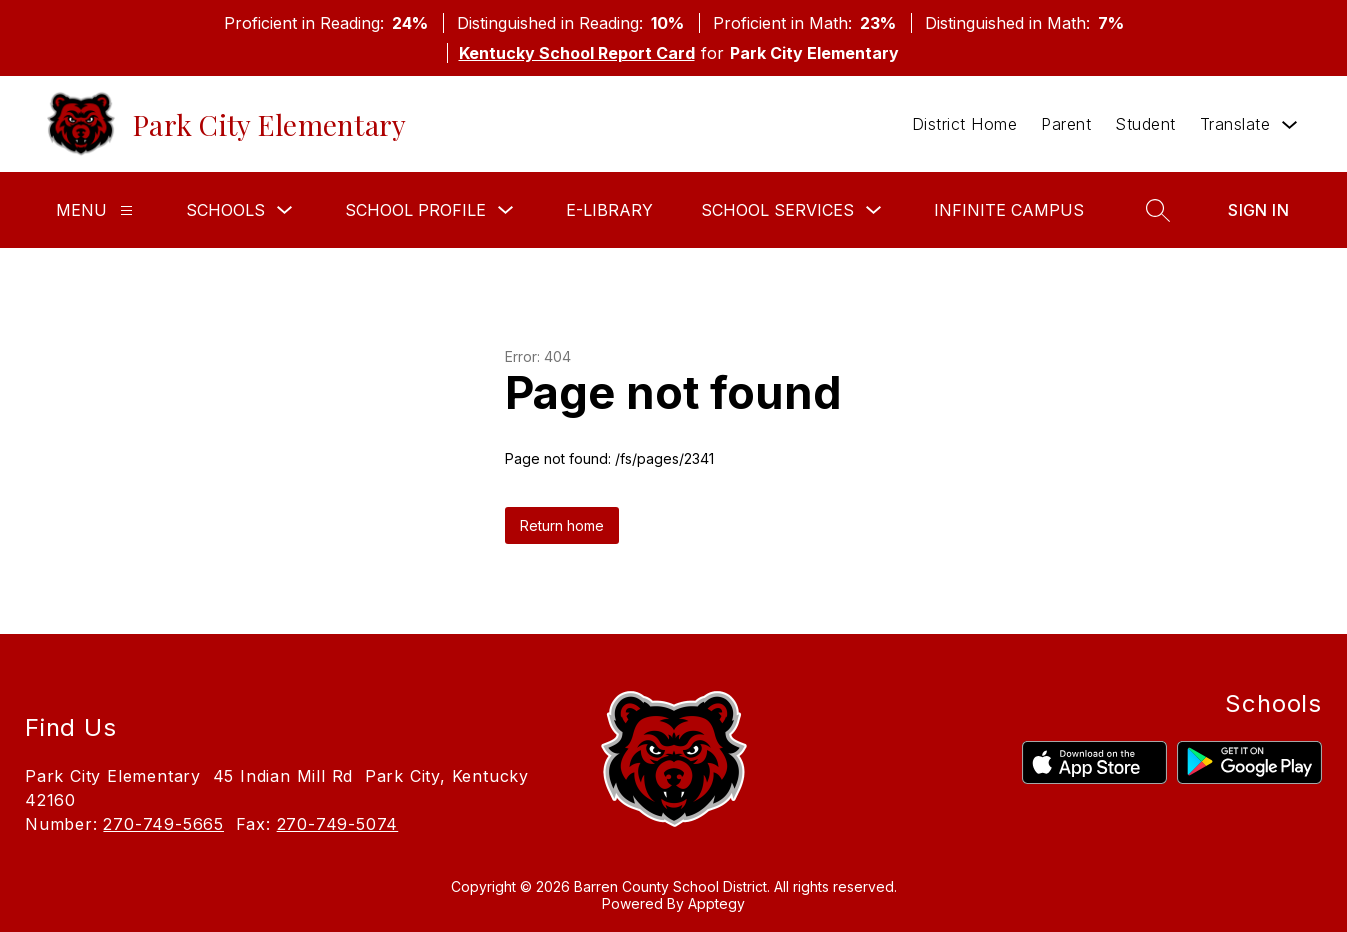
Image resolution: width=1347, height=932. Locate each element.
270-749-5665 (163, 824)
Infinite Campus (1009, 210)
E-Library (609, 210)
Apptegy (716, 903)
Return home (562, 525)
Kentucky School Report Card (577, 53)
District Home (965, 124)
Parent (1066, 124)
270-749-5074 (338, 824)
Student (1145, 124)
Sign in (1258, 210)
